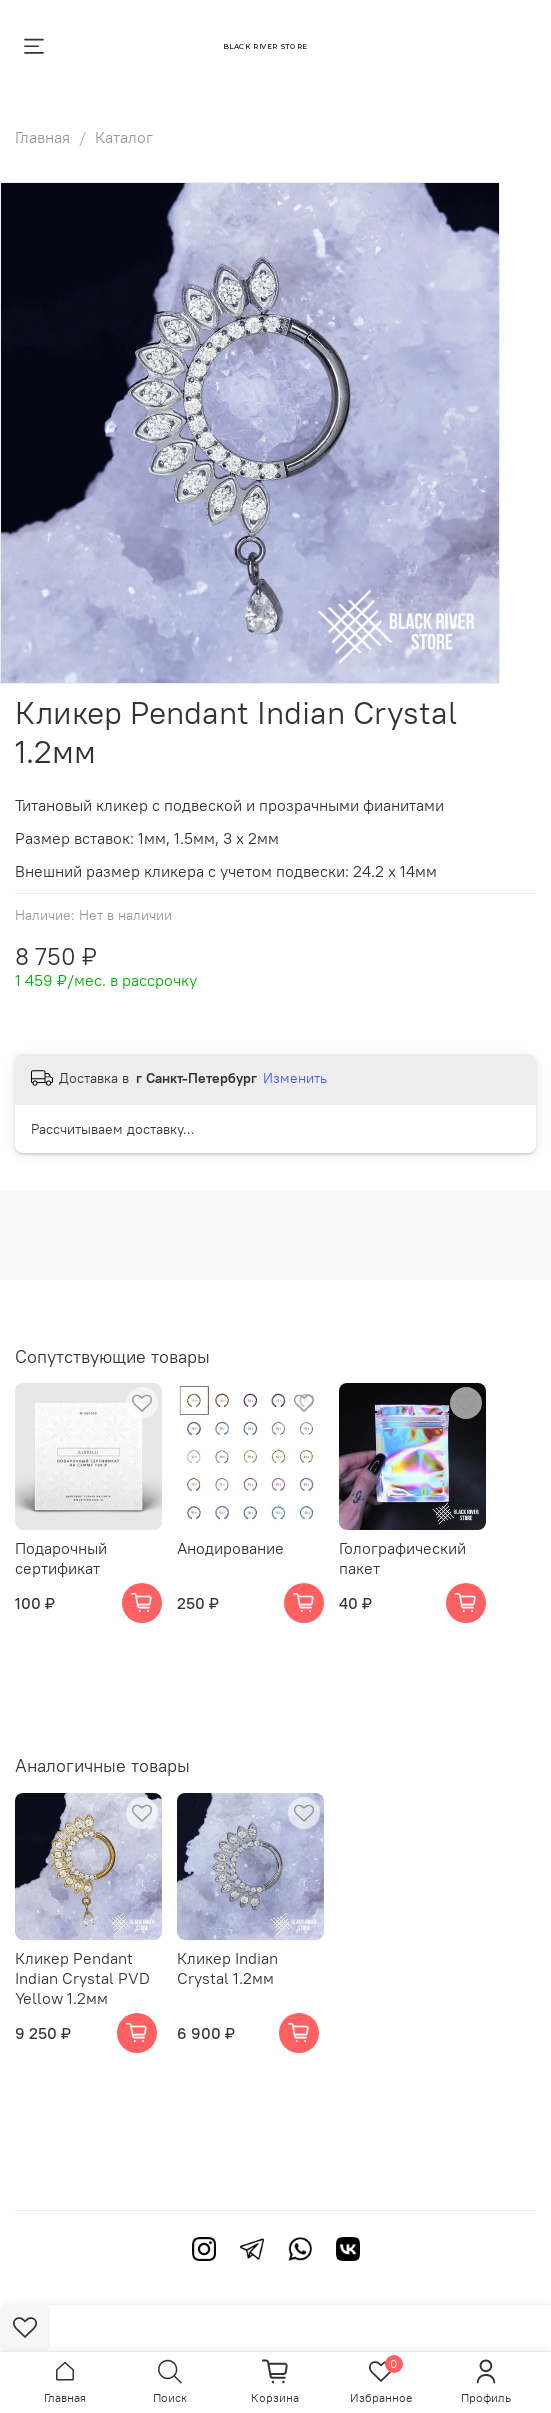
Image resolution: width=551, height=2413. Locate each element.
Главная (42, 137)
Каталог (124, 137)
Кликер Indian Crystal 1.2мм (227, 1968)
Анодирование (230, 1548)
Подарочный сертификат (61, 1558)
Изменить (295, 1078)
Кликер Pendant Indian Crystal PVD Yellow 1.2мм (82, 1978)
